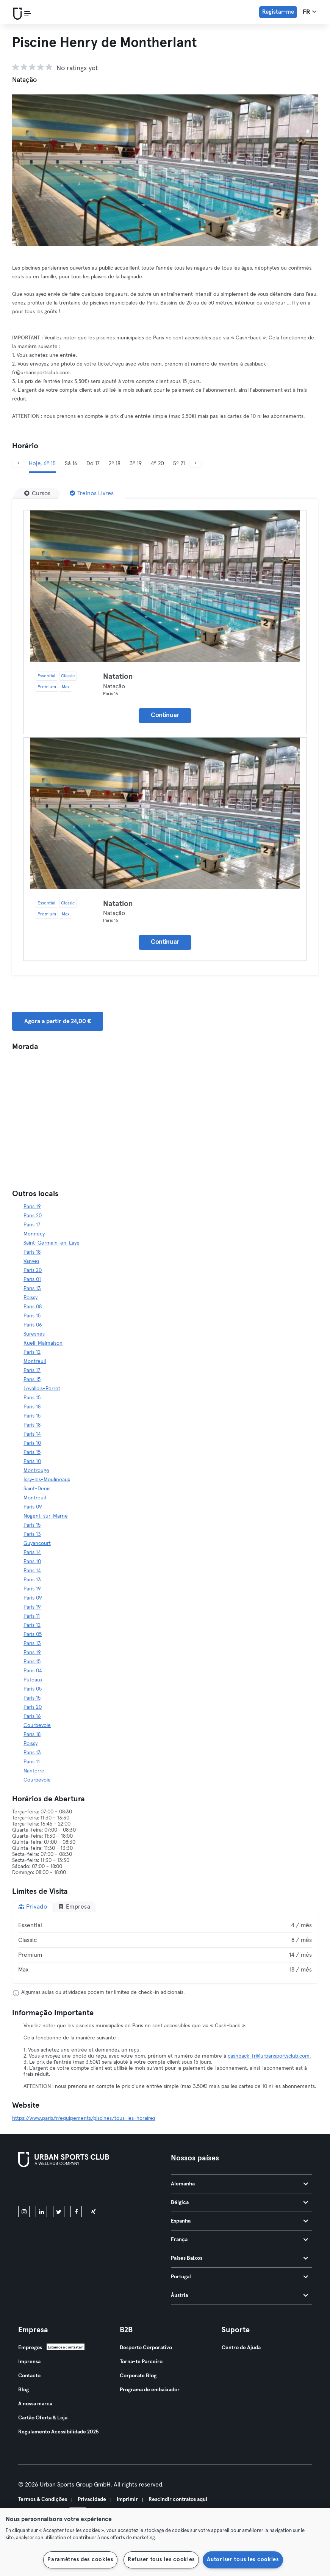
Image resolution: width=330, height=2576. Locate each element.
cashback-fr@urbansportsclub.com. (269, 2056)
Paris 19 (32, 1206)
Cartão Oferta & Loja (42, 2418)
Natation (118, 676)
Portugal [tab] (239, 2276)
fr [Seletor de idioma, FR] (309, 12)
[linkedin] (41, 2211)
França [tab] (239, 2239)
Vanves (31, 1261)
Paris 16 (32, 1716)
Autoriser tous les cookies (243, 2559)
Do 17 (93, 463)
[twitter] (58, 2211)
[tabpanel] (165, 1947)
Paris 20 (32, 1215)
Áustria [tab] (239, 2295)
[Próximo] (195, 464)
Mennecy (34, 1234)
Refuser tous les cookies (161, 2559)
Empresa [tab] (74, 1906)
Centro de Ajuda (241, 2347)
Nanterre (33, 1771)
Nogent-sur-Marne (45, 1516)
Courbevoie (37, 1725)
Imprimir (127, 2499)
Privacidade (92, 2499)
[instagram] (24, 2211)
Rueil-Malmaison (43, 1343)
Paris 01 (32, 1279)
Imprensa (29, 2361)
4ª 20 (157, 463)
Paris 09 (32, 1507)
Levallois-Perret (41, 1388)
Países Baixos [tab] (239, 2258)
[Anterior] (18, 464)
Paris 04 (32, 1670)
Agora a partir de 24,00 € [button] (57, 1021)
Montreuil (34, 1361)
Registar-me (278, 12)
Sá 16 (71, 463)
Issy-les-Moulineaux (46, 1479)
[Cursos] (37, 493)
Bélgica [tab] (239, 2202)
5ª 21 (179, 463)
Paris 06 (32, 1325)
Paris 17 (32, 1225)
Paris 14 (32, 1434)
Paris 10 (32, 1443)
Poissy (30, 1297)
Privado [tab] (32, 1906)
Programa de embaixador (150, 2389)
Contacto (29, 2375)
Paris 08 (32, 1306)
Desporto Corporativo (146, 2347)
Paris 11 (31, 1616)
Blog (23, 2389)
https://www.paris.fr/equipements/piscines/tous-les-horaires (83, 2118)
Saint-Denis (36, 1488)
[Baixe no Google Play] (99, 2188)
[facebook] (76, 2211)
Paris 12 (32, 1352)
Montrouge (36, 1470)
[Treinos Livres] (91, 493)
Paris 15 (32, 1316)
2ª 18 (114, 463)
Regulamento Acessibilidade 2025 (58, 2432)
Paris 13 (32, 1288)
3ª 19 (136, 463)
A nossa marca (35, 2403)
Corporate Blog (138, 2375)
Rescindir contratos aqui (178, 2499)
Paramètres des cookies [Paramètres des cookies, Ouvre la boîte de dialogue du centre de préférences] (80, 2559)
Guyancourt (37, 1543)
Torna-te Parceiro (141, 2361)
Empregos (30, 2347)
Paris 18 (32, 1252)
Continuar (165, 715)
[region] (165, 2542)
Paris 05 (32, 1634)
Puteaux (32, 1680)
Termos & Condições (42, 2499)
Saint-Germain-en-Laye (51, 1243)
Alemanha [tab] (239, 2183)
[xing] (93, 2211)
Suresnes (34, 1334)
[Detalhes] (165, 586)
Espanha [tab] (239, 2221)
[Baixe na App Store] (43, 2188)
